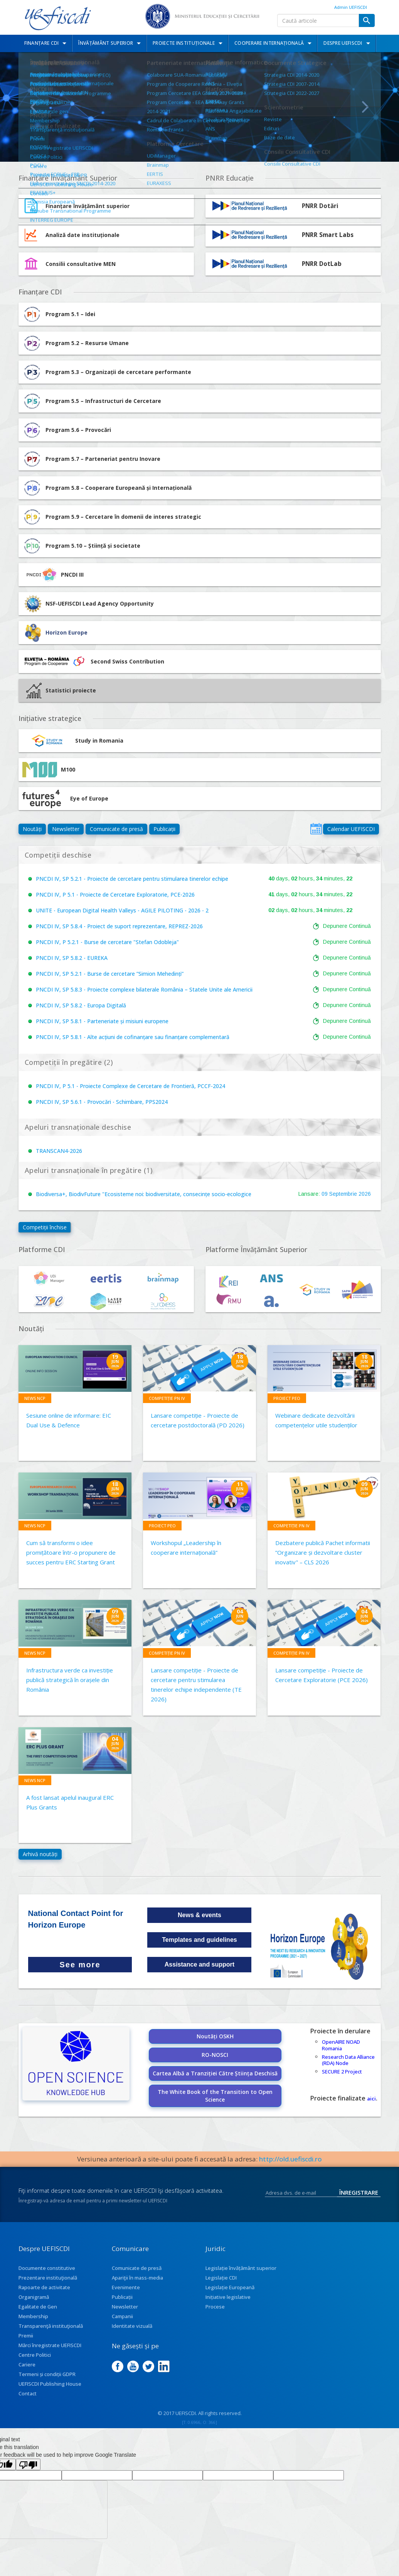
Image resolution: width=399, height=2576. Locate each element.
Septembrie (343, 1194)
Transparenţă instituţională (51, 2325)
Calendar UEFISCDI (351, 829)
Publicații (164, 829)
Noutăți (32, 829)
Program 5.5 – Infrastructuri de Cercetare (91, 401)
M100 (48, 769)
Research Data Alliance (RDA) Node (348, 2060)
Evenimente (126, 2287)
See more (79, 1964)
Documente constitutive (47, 2268)
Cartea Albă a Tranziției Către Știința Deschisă (215, 2073)
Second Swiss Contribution (93, 661)
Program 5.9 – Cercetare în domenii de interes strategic (111, 516)
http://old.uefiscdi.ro (290, 2159)
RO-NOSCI (215, 2054)
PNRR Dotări (320, 206)
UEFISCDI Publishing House (50, 2383)
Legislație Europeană (229, 2287)
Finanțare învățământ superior (87, 206)
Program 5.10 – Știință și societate (81, 545)
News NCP (34, 1398)
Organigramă (34, 2296)
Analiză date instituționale (82, 235)
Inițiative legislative (228, 2296)
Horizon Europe (66, 632)
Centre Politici (35, 2354)
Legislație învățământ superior (240, 2268)
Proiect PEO (286, 1398)
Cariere (27, 2364)
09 (325, 1194)
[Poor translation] (28, 2464)
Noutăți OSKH (215, 2036)
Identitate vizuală (132, 2325)
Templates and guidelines (199, 1939)
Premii (26, 2335)
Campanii (122, 2316)
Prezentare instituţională (48, 2277)
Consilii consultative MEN (80, 263)
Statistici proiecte (61, 690)
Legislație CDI (221, 2277)
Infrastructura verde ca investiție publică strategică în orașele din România (69, 1679)
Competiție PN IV (167, 1398)
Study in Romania (72, 740)
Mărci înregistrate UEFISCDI (50, 2345)
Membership (33, 2316)
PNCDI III (53, 574)
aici (371, 2098)
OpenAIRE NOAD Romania (341, 2045)
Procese (215, 2306)
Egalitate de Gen (38, 2306)
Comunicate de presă (116, 829)
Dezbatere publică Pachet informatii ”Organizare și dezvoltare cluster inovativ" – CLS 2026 (322, 1552)
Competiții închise (45, 1227)
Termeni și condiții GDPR (47, 2374)
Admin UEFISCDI (350, 7)
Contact (28, 2393)
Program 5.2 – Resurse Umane (75, 343)
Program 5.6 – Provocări (66, 430)
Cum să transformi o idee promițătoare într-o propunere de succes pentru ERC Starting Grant (71, 1552)
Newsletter (65, 829)
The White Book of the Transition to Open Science (215, 2095)
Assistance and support (199, 1964)
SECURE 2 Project (342, 2071)
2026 (365, 1194)
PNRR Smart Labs (328, 235)
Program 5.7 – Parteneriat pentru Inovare (91, 459)
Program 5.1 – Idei (58, 314)
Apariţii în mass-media (137, 2277)
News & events (199, 1915)
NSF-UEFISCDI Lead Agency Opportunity (99, 603)
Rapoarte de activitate (44, 2287)
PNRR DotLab (322, 264)
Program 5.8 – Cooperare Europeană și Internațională (107, 488)
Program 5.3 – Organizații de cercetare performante (106, 372)
